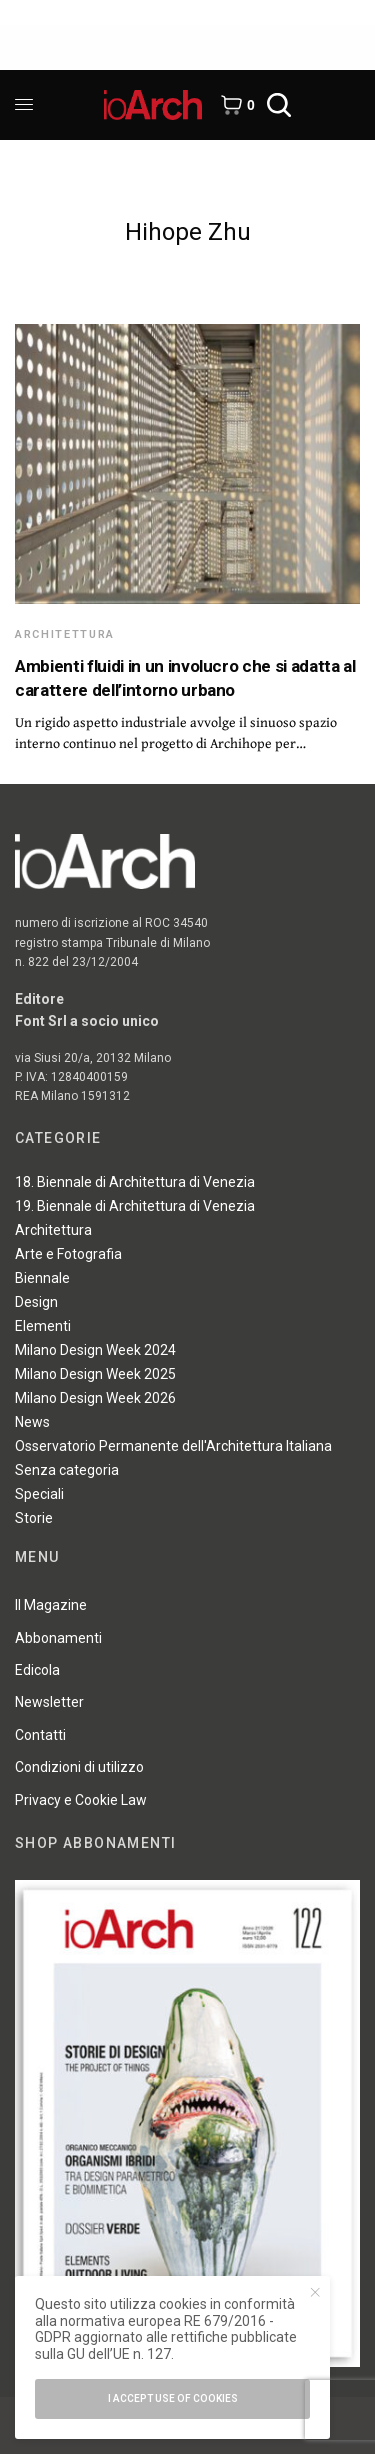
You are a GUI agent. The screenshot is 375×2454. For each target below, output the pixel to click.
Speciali (39, 1494)
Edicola (37, 1670)
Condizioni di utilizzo (79, 1767)
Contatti (40, 1735)
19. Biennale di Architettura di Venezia (135, 1206)
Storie (34, 1518)
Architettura (65, 634)
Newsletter (49, 1702)
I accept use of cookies (173, 2398)
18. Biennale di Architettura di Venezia (135, 1182)
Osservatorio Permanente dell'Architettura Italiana (173, 1446)
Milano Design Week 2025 (95, 1374)
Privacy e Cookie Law (81, 1800)
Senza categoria (67, 1470)
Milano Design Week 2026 (95, 1398)
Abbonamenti (58, 1638)
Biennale (42, 1278)
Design (36, 1302)
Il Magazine (51, 1605)
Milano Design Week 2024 (95, 1350)
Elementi (43, 1326)
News (32, 1422)
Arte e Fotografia (68, 1254)
